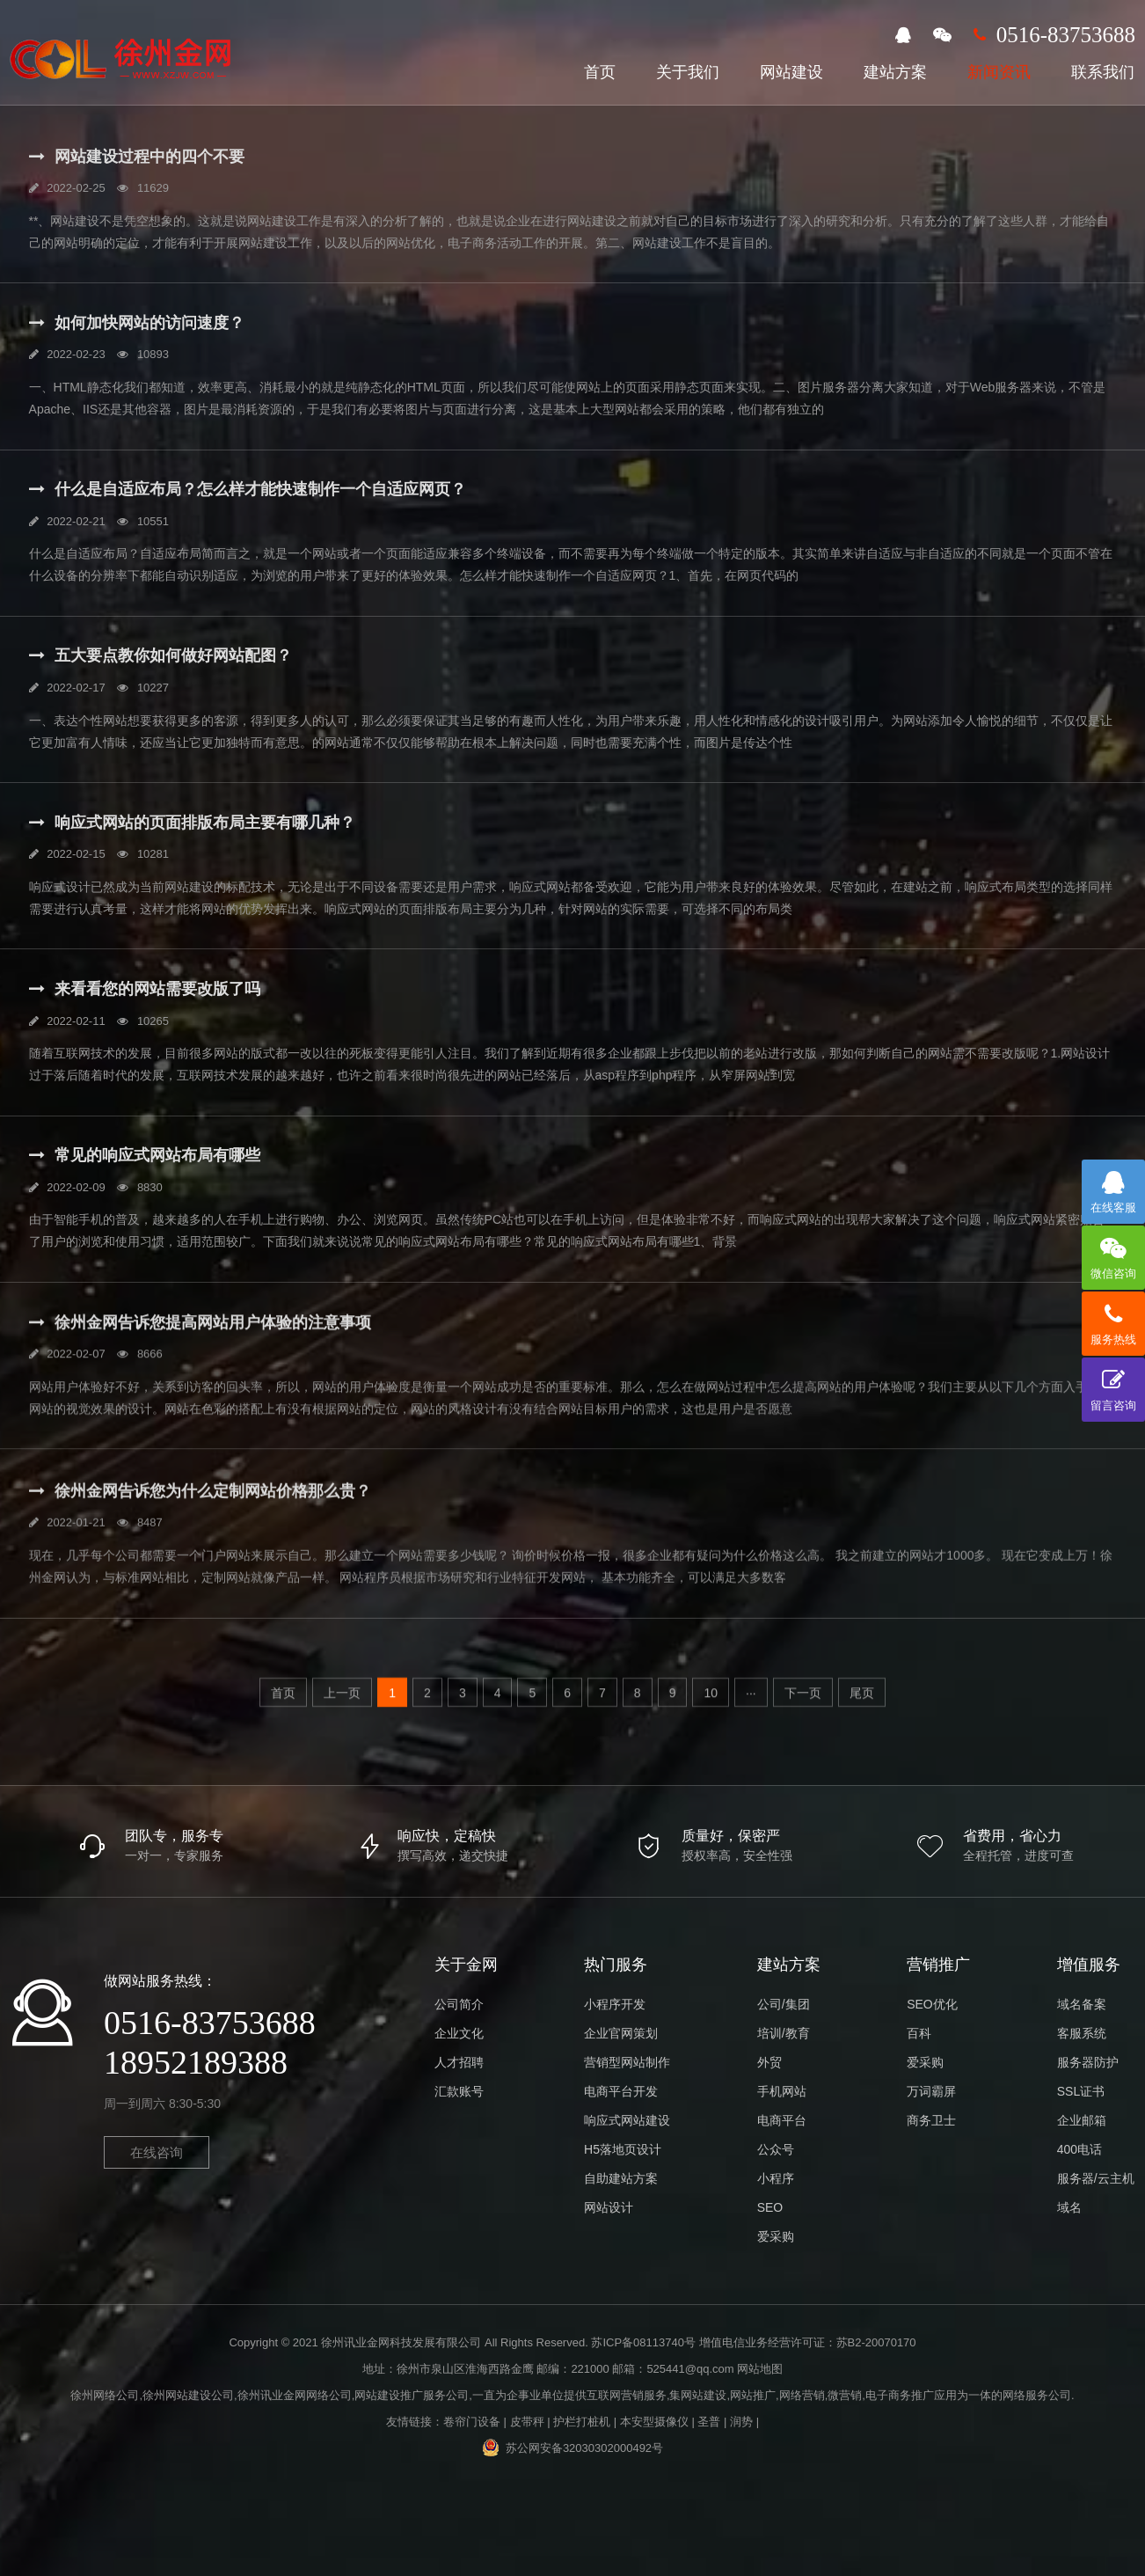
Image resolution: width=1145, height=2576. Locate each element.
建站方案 (895, 72)
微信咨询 (1113, 1253)
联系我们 (1102, 72)
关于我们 (687, 72)
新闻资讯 (999, 72)
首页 (600, 72)
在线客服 (1113, 1187)
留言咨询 (1113, 1385)
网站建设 (791, 72)
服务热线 (1113, 1319)
